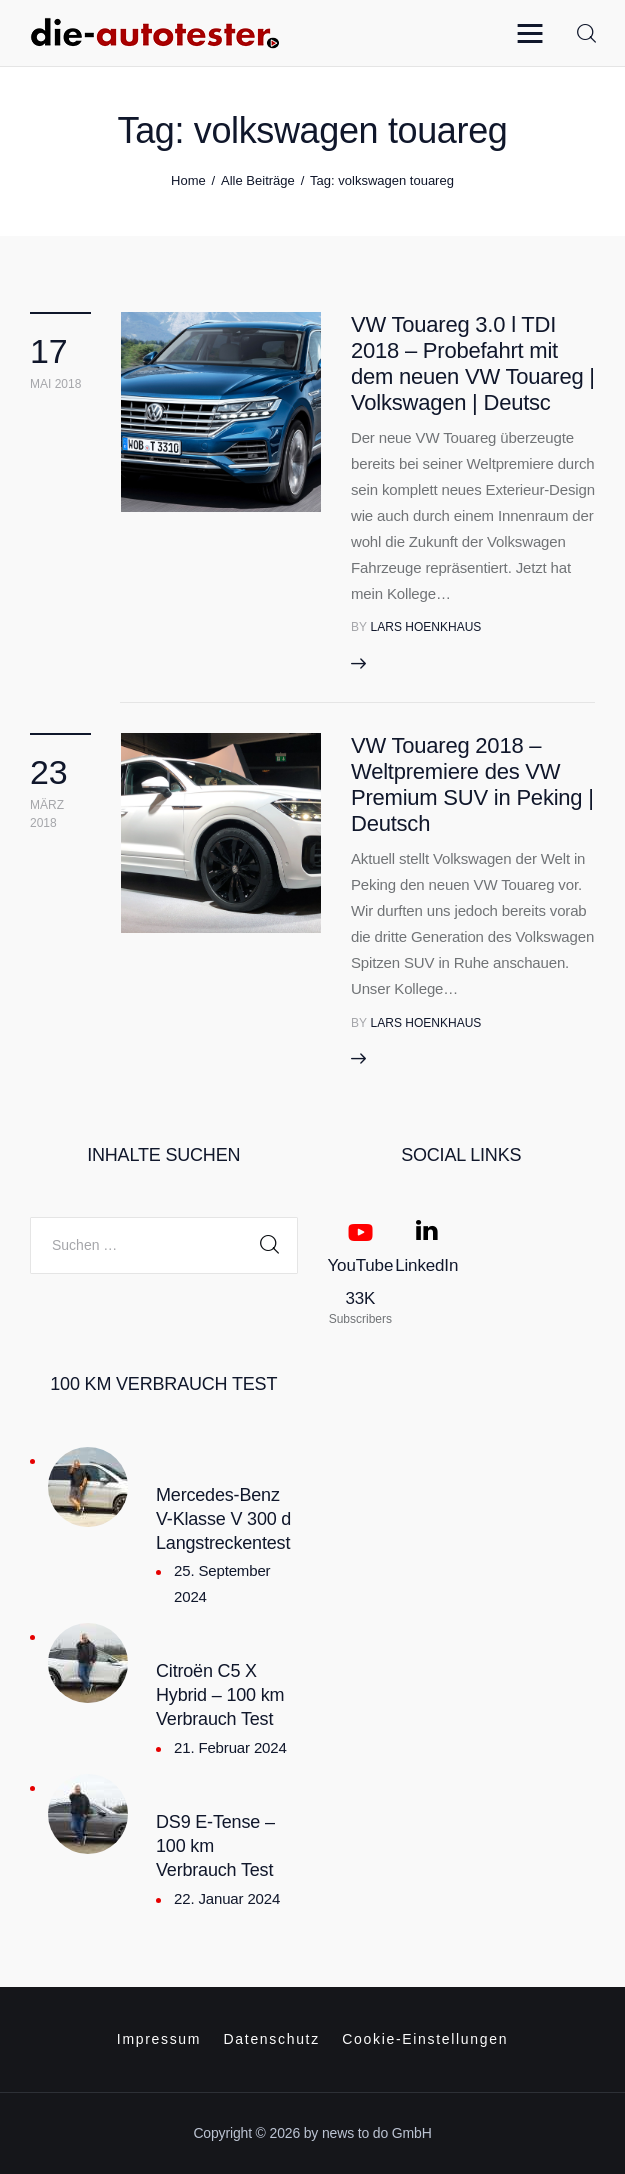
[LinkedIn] (426, 1272)
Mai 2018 (55, 384)
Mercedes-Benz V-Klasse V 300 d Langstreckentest (223, 1519)
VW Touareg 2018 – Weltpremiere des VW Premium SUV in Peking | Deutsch (472, 784)
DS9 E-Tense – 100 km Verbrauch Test (215, 1846)
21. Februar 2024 (230, 1747)
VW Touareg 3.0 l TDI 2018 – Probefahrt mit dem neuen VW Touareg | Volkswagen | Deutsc (473, 363)
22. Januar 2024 (227, 1898)
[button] (535, 32)
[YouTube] (361, 1272)
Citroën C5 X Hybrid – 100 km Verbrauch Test (220, 1695)
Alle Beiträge (258, 180)
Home (188, 180)
